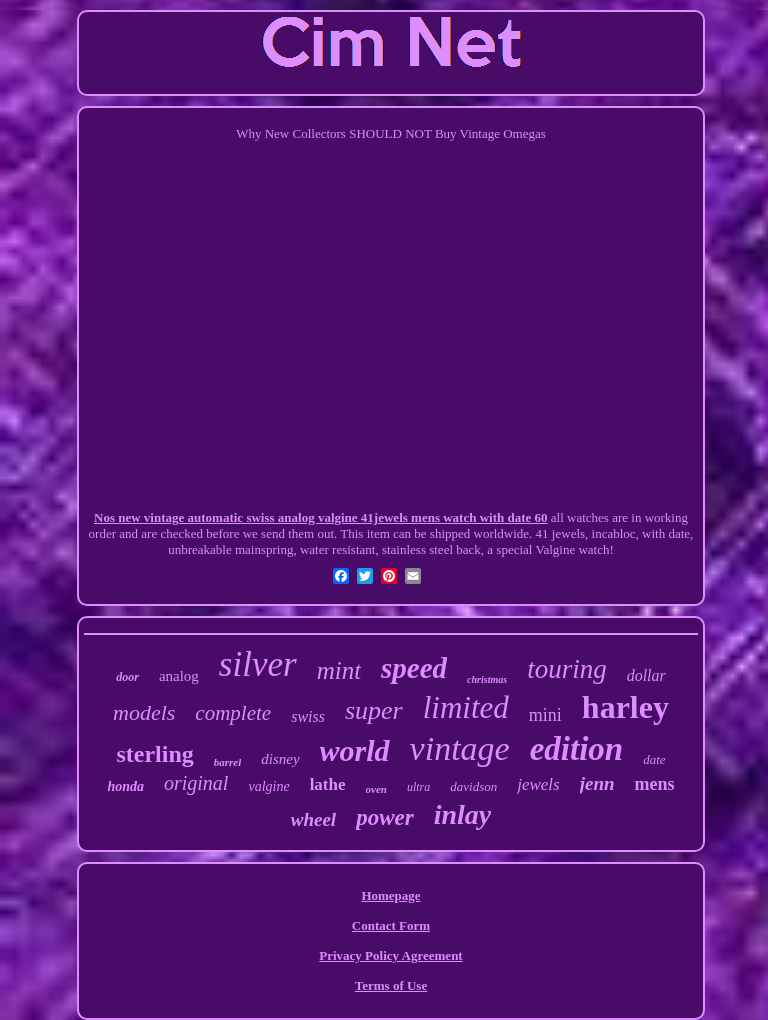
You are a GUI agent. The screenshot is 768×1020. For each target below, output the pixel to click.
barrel (228, 762)
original (196, 783)
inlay (463, 814)
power (385, 817)
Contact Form (391, 925)
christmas (487, 679)
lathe (328, 784)
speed (414, 668)
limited (466, 707)
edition (577, 749)
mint (339, 670)
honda (125, 786)
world (355, 750)
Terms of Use (391, 985)
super (374, 710)
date (654, 759)
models (144, 712)
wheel (313, 819)
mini (545, 715)
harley (625, 707)
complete (233, 713)
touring (567, 669)
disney (280, 759)
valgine (268, 786)
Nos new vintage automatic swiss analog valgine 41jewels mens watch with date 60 (321, 517)
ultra (418, 787)
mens (655, 784)
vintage (460, 748)
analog (179, 676)
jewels (538, 784)
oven (376, 789)
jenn (597, 783)
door (127, 677)
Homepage (390, 895)
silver (258, 664)
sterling (154, 754)
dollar (646, 675)
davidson (473, 786)
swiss (308, 716)
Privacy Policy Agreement (390, 955)
